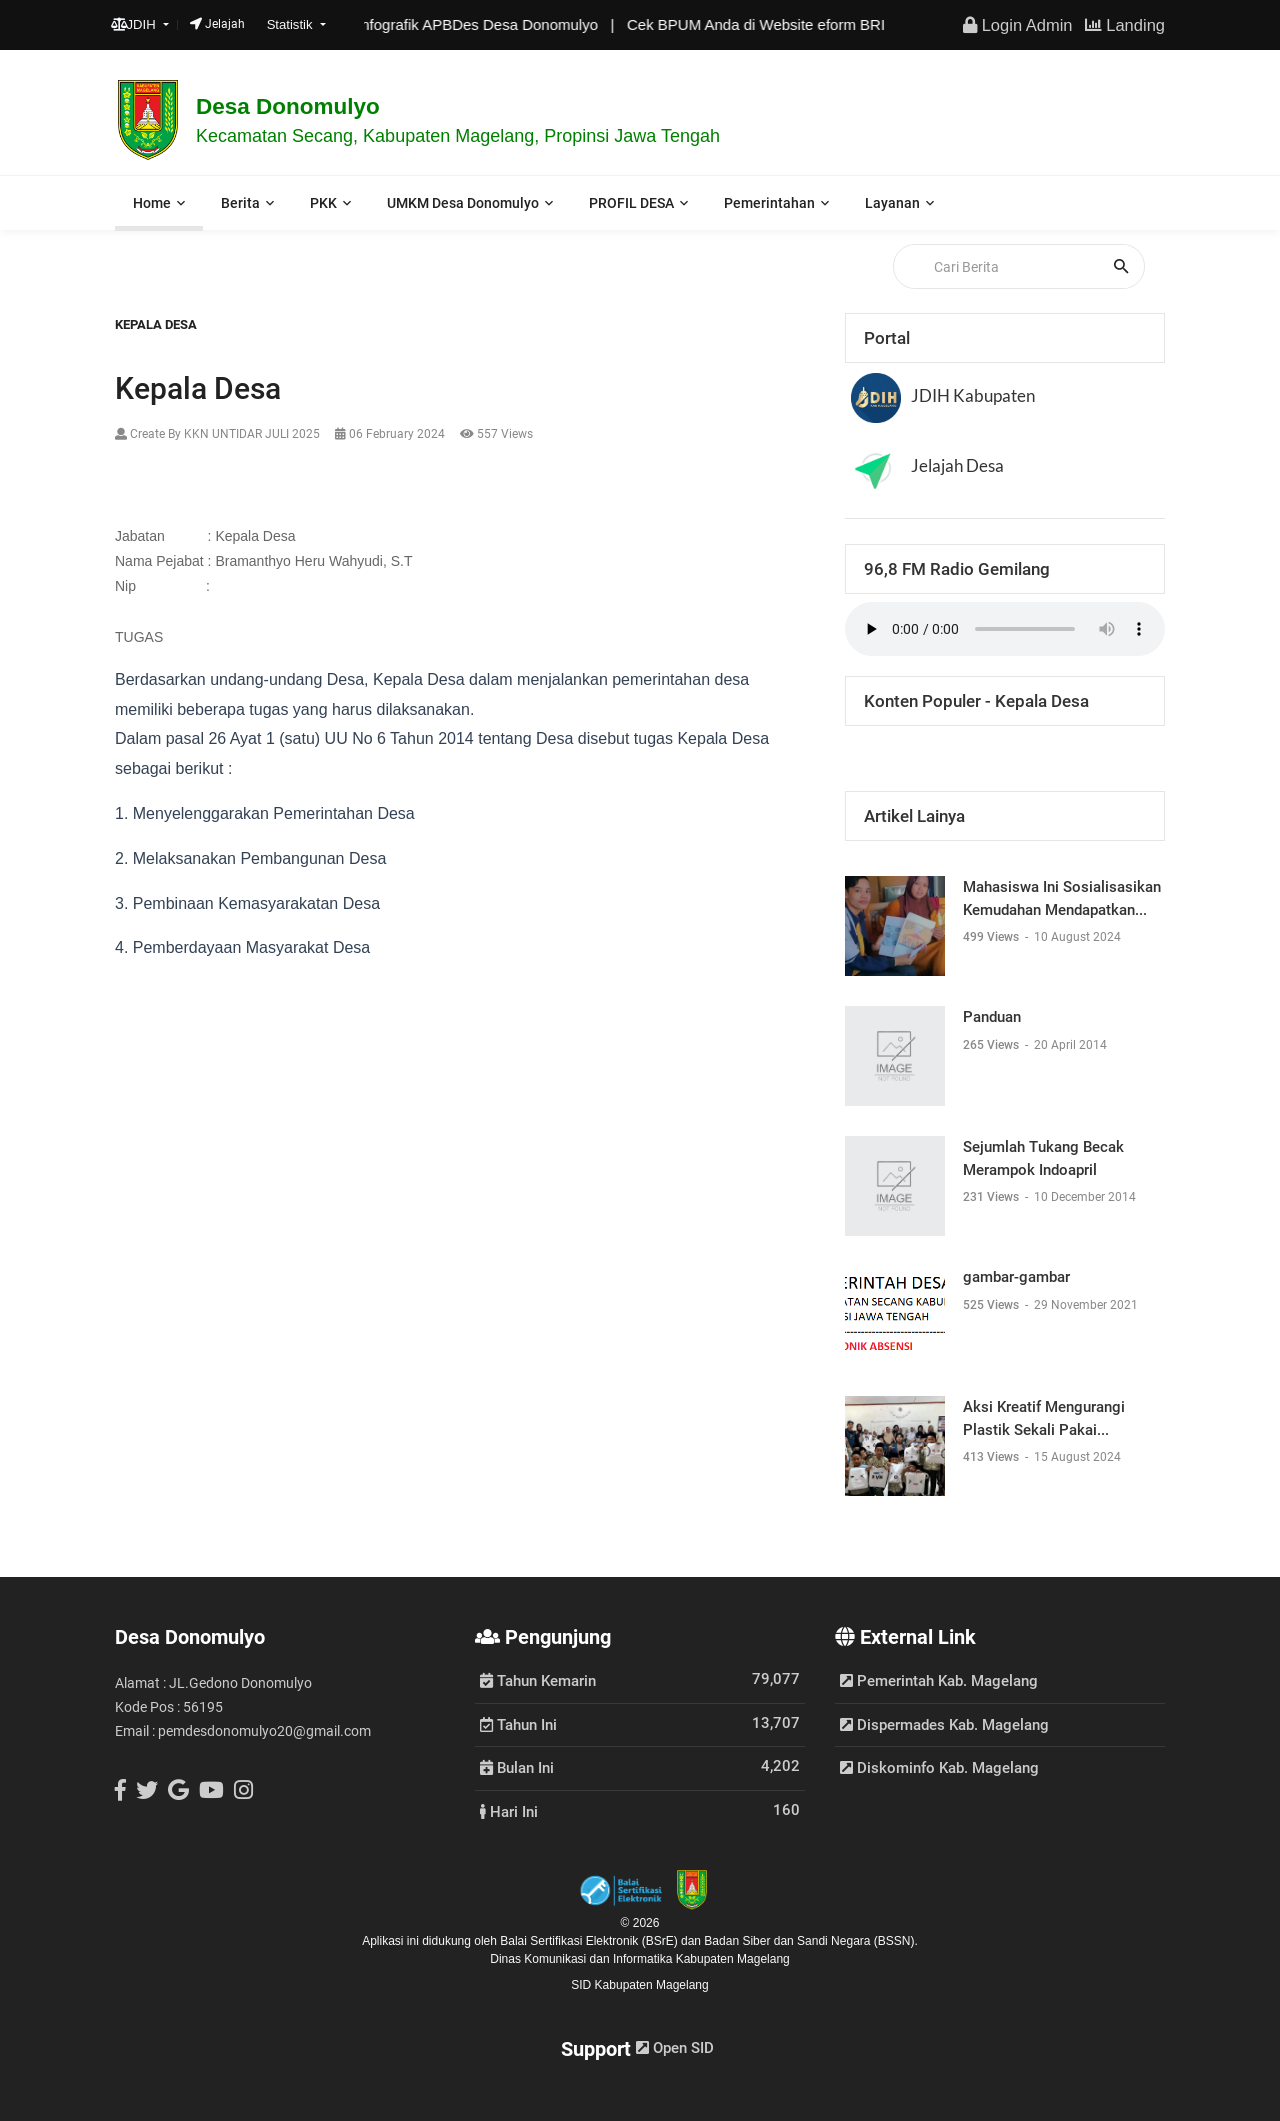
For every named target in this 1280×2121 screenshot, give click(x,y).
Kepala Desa (156, 324)
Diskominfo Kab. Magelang (939, 1768)
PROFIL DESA (631, 203)
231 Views (992, 1197)
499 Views (992, 937)
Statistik (292, 24)
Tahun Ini (518, 1724)
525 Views (992, 1305)
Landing (1125, 25)
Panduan (992, 1017)
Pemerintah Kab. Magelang (939, 1681)
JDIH (135, 24)
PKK (323, 203)
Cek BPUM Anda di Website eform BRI (771, 24)
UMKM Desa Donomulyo (463, 203)
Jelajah (217, 24)
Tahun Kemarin (538, 1680)
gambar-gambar (1016, 1277)
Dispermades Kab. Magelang (944, 1725)
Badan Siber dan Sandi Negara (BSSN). (810, 1941)
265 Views (992, 1045)
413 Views (992, 1457)
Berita (240, 203)
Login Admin (1017, 25)
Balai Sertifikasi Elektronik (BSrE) (590, 1941)
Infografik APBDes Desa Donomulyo (492, 24)
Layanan (892, 203)
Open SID (675, 2048)
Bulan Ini (517, 1767)
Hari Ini (509, 1811)
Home (152, 203)
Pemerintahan (769, 203)
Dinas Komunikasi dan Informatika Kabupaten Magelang (640, 1959)
